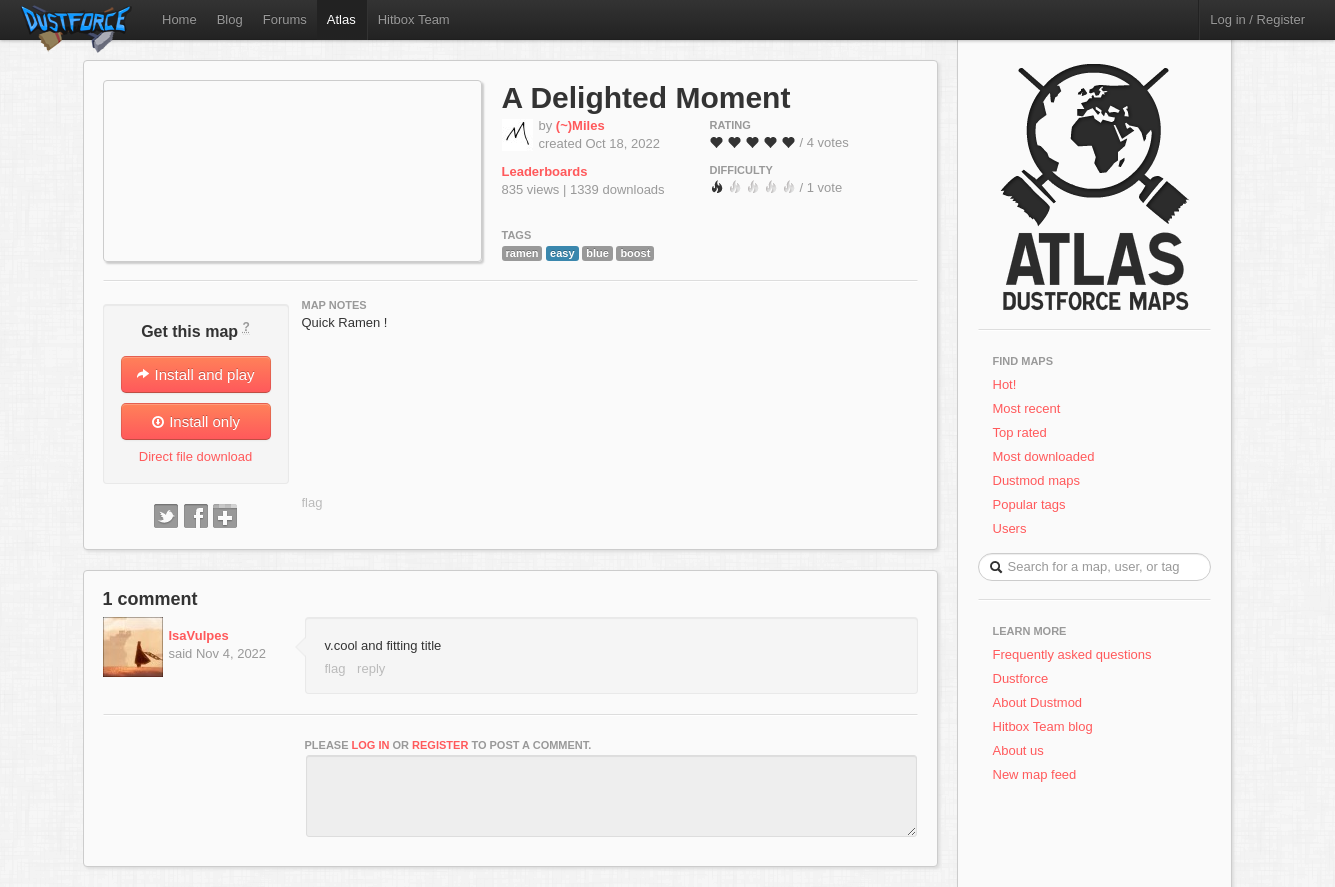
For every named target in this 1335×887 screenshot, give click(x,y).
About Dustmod (1038, 702)
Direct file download (195, 456)
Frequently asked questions (1072, 654)
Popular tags (1029, 504)
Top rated (1020, 432)
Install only (195, 421)
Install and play (195, 374)
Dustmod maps (1036, 480)
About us (1018, 750)
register (440, 745)
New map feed (1038, 774)
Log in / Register (1257, 19)
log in (371, 745)
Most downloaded (1044, 456)
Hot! (1005, 384)
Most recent (1027, 408)
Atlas (341, 19)
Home (179, 19)
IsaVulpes (199, 635)
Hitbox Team (414, 19)
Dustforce (1021, 678)
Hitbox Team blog (1043, 726)
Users (1010, 528)
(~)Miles (580, 125)
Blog (230, 19)
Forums (285, 19)
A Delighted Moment (646, 97)
